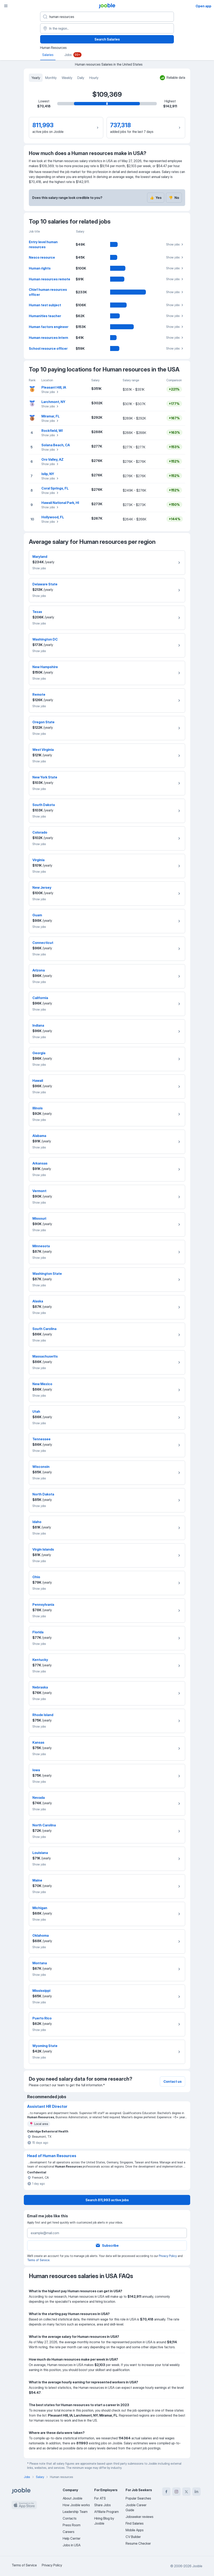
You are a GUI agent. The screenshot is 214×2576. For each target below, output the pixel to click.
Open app (203, 6)
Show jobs (175, 244)
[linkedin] (196, 2491)
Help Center (71, 2538)
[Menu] (6, 6)
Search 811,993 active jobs (107, 2200)
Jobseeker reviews (139, 2517)
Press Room (71, 2525)
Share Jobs (102, 2505)
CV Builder (133, 2537)
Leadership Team (75, 2512)
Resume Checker (138, 2543)
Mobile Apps (135, 2530)
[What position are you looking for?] (107, 17)
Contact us (172, 2081)
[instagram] (176, 2491)
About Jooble (72, 2498)
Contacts (69, 2518)
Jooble (197, 2566)
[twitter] (186, 2491)
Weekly (67, 78)
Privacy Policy (168, 2256)
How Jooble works (76, 2505)
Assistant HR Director (47, 2106)
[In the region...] (107, 28)
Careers (68, 2532)
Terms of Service (38, 2260)
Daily (80, 78)
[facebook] (166, 2491)
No (174, 197)
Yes (156, 197)
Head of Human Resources (51, 2156)
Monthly (51, 78)
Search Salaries (107, 39)
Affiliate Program (106, 2512)
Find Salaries (135, 2523)
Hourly (93, 78)
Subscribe (107, 2245)
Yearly (35, 78)
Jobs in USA (71, 2545)
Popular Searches (138, 2498)
